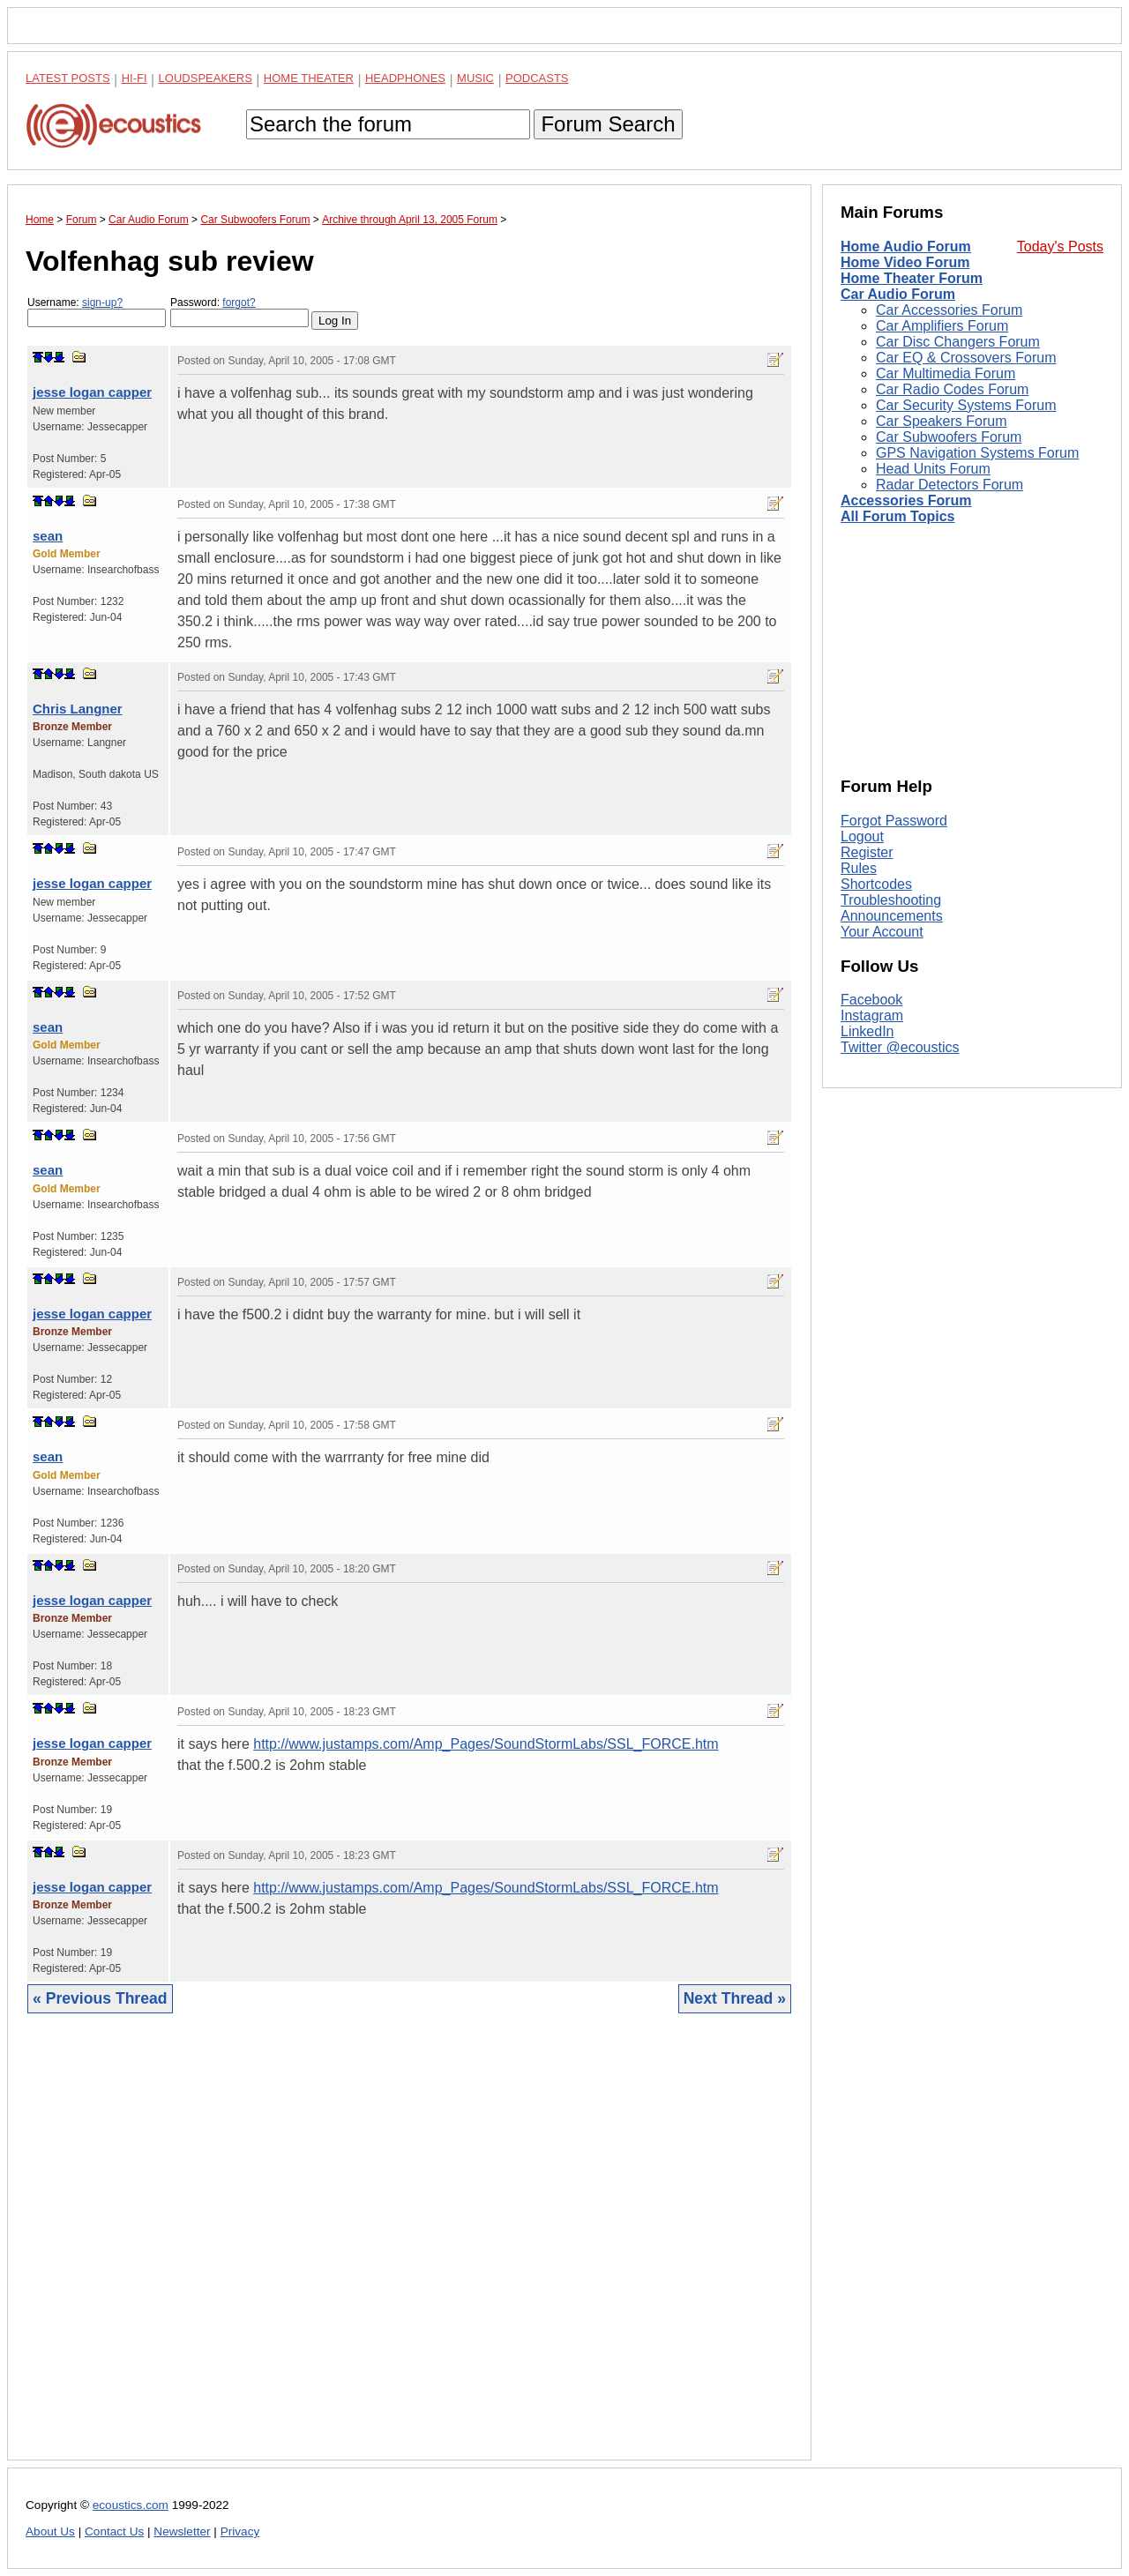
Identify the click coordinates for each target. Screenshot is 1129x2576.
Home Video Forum (905, 262)
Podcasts (537, 78)
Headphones (405, 78)
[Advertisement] (409, 2250)
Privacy (240, 2531)
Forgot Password (894, 820)
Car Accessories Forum (949, 309)
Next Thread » (735, 1998)
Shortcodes (876, 884)
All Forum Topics (897, 516)
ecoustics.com (130, 2505)
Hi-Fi (134, 78)
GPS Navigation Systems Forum (977, 452)
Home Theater (309, 78)
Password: (239, 311)
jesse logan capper (92, 392)
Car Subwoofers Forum (948, 436)
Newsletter (181, 2531)
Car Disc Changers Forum (958, 341)
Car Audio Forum (898, 294)
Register (867, 852)
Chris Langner (78, 708)
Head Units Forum (933, 468)
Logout (862, 836)
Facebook (871, 999)
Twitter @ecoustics (900, 1047)
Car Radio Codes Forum (952, 389)
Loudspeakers (205, 78)
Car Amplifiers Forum (942, 325)
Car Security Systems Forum (966, 405)
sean (48, 535)
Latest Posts (68, 78)
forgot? (238, 302)
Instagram (872, 1015)
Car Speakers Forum (941, 421)
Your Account (882, 931)
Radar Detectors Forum (949, 484)
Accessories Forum (906, 500)
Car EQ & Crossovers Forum (966, 357)
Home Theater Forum (912, 278)
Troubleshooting (891, 899)
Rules (859, 868)
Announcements (892, 915)
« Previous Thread (100, 1998)
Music (475, 78)
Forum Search (608, 124)
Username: (96, 311)
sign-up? (102, 302)
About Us (50, 2531)
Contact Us (114, 2531)
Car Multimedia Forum (945, 373)
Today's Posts (1060, 246)
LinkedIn (867, 1031)
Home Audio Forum (906, 246)
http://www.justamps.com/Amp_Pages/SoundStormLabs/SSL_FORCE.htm (485, 1743)
